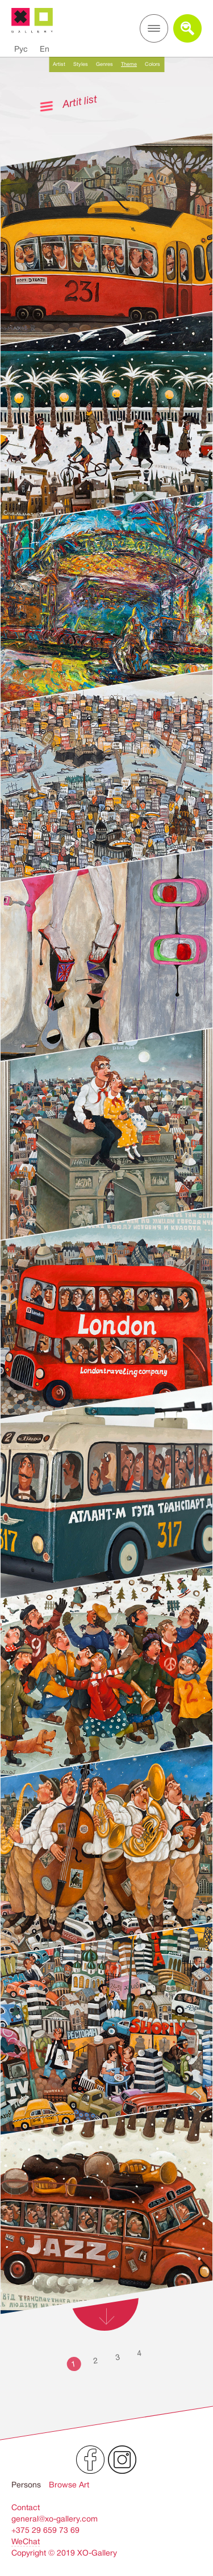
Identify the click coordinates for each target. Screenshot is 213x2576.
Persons (26, 2484)
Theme (129, 64)
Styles (80, 64)
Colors (152, 64)
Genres (104, 64)
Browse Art (69, 2484)
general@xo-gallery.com (54, 2518)
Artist (59, 64)
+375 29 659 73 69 (45, 2530)
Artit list (79, 101)
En (44, 48)
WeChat (25, 2541)
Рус (21, 48)
